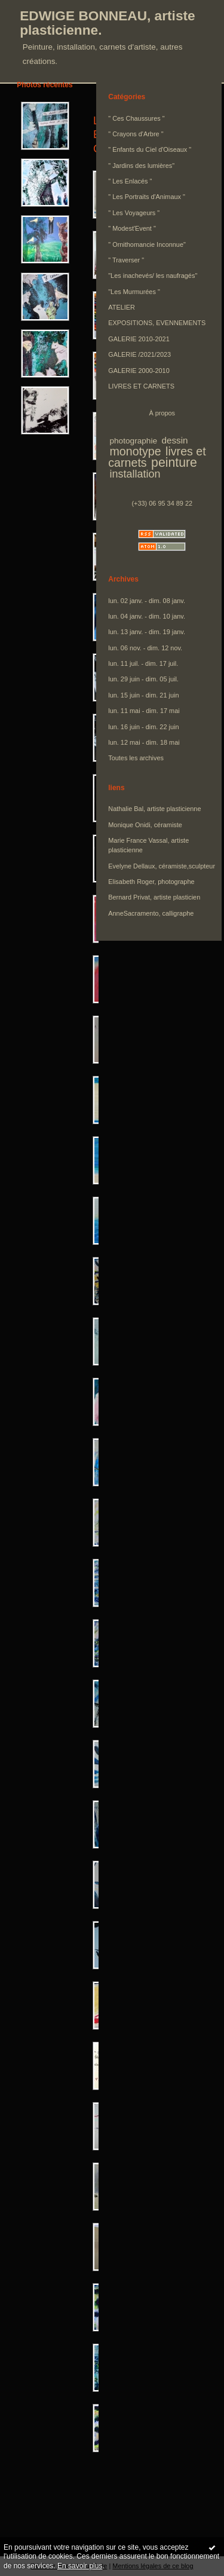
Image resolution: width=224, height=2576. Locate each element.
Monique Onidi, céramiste (145, 824)
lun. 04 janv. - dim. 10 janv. (146, 616)
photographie (133, 440)
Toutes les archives (136, 757)
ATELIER (121, 307)
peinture (174, 462)
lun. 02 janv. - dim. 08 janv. (146, 600)
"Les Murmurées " (134, 291)
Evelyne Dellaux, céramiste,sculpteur (161, 866)
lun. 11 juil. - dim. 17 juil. (143, 663)
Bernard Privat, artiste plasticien (154, 897)
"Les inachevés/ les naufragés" (152, 275)
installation (134, 474)
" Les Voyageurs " (133, 212)
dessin (174, 440)
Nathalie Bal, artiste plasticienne (154, 808)
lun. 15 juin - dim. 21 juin (143, 695)
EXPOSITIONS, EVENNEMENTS (156, 322)
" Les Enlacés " (130, 181)
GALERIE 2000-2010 (138, 370)
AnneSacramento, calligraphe (151, 913)
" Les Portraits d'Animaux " (146, 196)
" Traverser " (126, 260)
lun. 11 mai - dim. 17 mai (143, 710)
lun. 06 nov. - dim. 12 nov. (145, 647)
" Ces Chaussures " (136, 118)
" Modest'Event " (132, 228)
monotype (135, 451)
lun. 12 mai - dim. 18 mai (143, 742)
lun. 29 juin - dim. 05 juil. (143, 679)
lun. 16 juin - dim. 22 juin (143, 726)
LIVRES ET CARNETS (141, 386)
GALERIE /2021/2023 (139, 354)
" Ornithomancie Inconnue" (147, 244)
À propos (162, 413)
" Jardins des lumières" (141, 165)
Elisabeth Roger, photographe (151, 881)
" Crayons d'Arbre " (135, 133)
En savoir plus (79, 2566)
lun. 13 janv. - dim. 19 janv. (146, 631)
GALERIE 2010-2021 (138, 338)
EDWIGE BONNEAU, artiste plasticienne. (107, 23)
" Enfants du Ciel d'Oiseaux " (149, 149)
